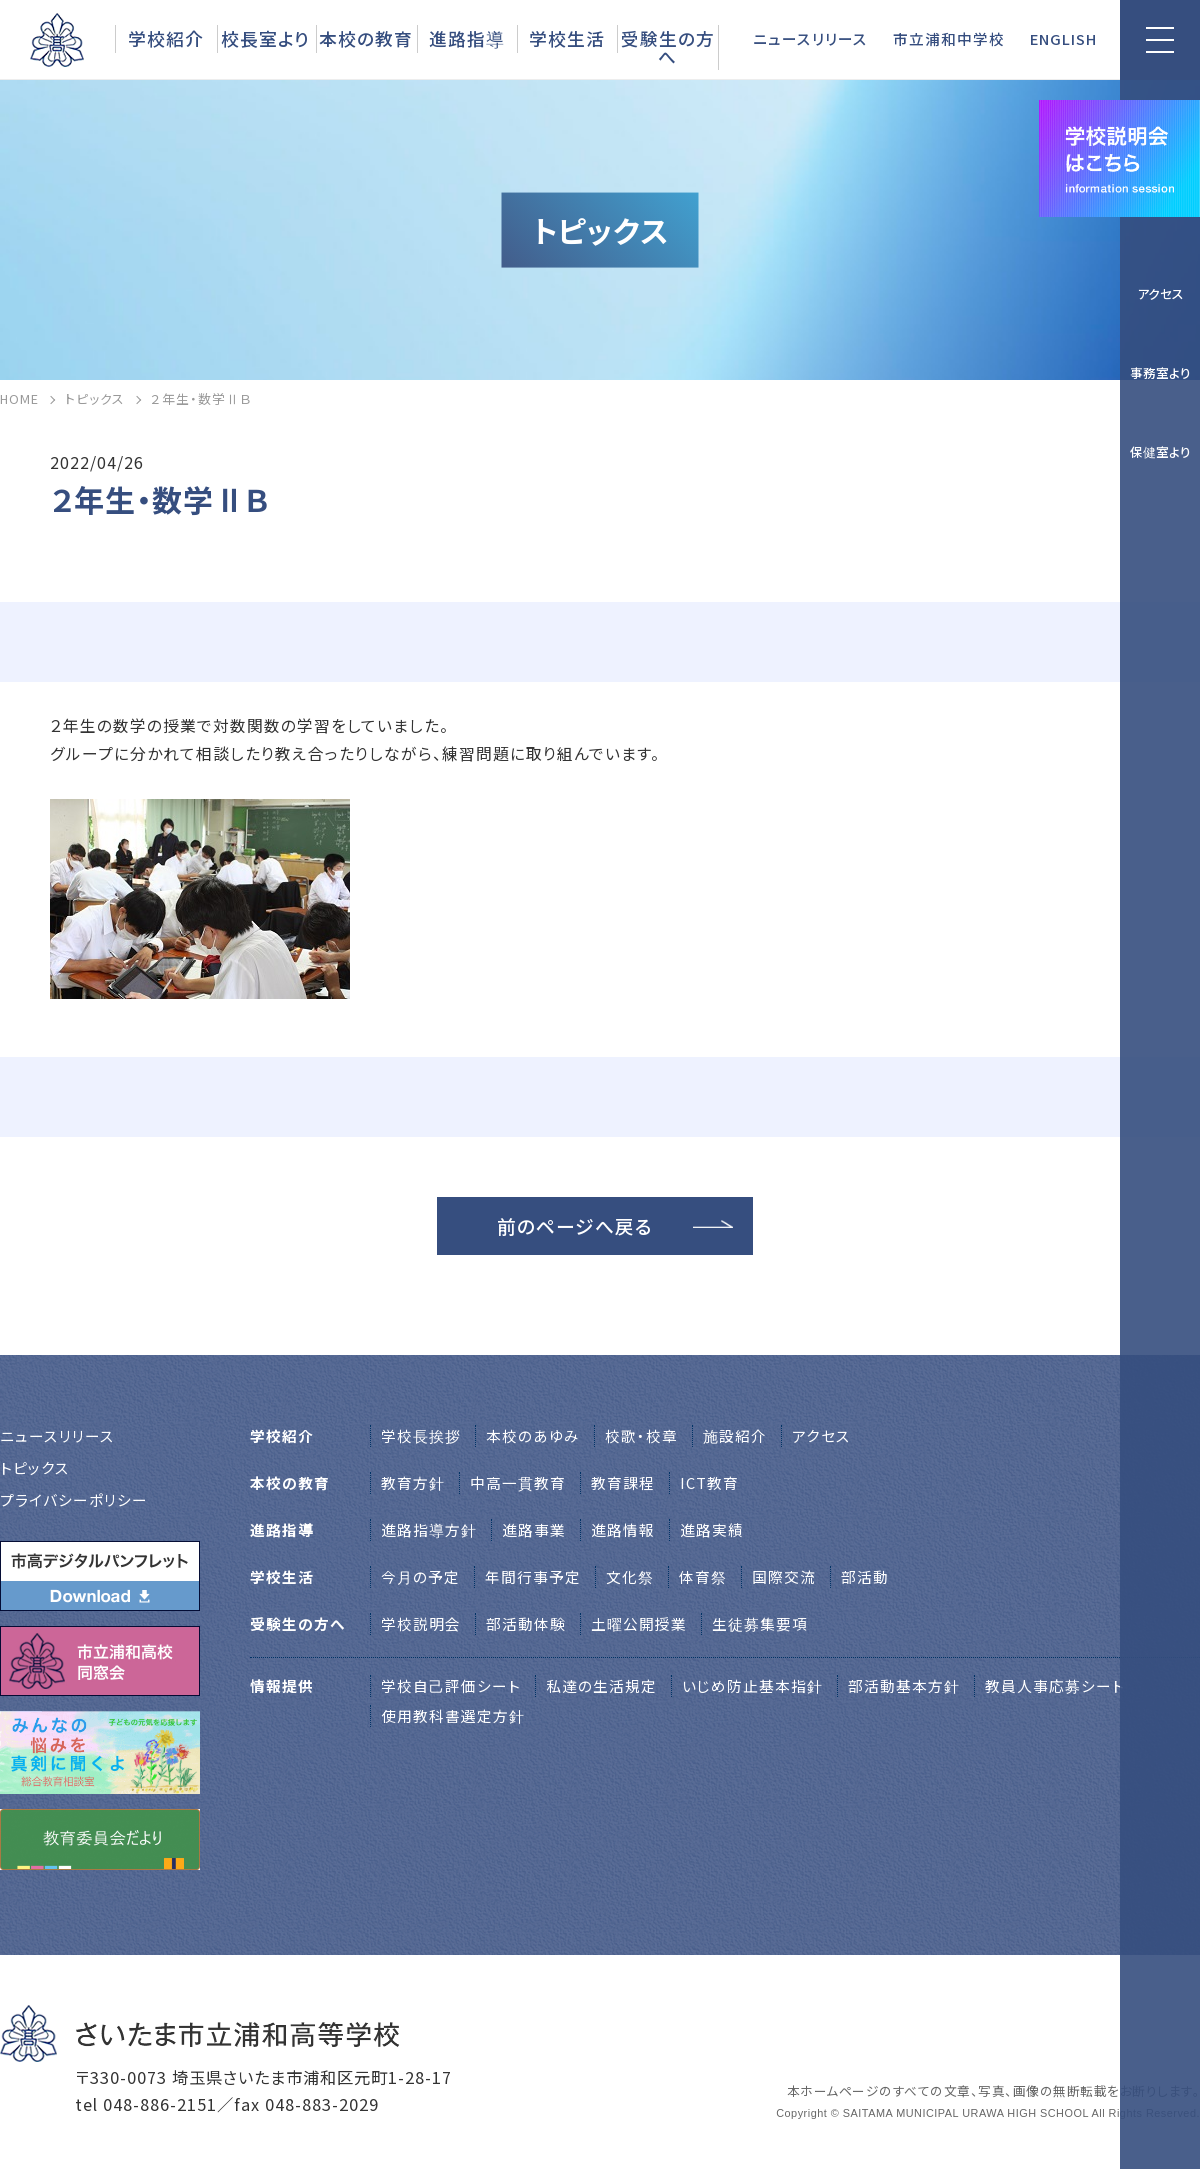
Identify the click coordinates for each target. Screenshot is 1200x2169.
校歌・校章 (641, 1435)
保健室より (1160, 451)
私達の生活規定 (601, 1685)
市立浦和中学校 (949, 38)
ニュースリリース (810, 38)
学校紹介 (166, 38)
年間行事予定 (533, 1576)
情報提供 (282, 1685)
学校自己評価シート (451, 1685)
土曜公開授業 (639, 1623)
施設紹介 (735, 1435)
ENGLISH (1063, 38)
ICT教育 (709, 1482)
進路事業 (534, 1529)
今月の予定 (420, 1576)
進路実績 (712, 1529)
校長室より (265, 38)
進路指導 (467, 38)
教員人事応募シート (1055, 1685)
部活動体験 (526, 1623)
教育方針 (413, 1482)
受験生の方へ (668, 47)
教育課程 (623, 1482)
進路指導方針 (429, 1529)
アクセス (1160, 293)
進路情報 (623, 1529)
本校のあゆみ (533, 1435)
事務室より (1160, 372)
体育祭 (703, 1576)
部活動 (865, 1576)
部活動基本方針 (904, 1685)
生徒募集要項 (760, 1623)
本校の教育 (366, 38)
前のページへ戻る (575, 1225)
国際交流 (784, 1576)
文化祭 (630, 1576)
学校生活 (567, 38)
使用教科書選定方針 (453, 1715)
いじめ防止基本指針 (752, 1685)
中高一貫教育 (518, 1482)
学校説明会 (421, 1623)
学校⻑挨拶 (421, 1435)
